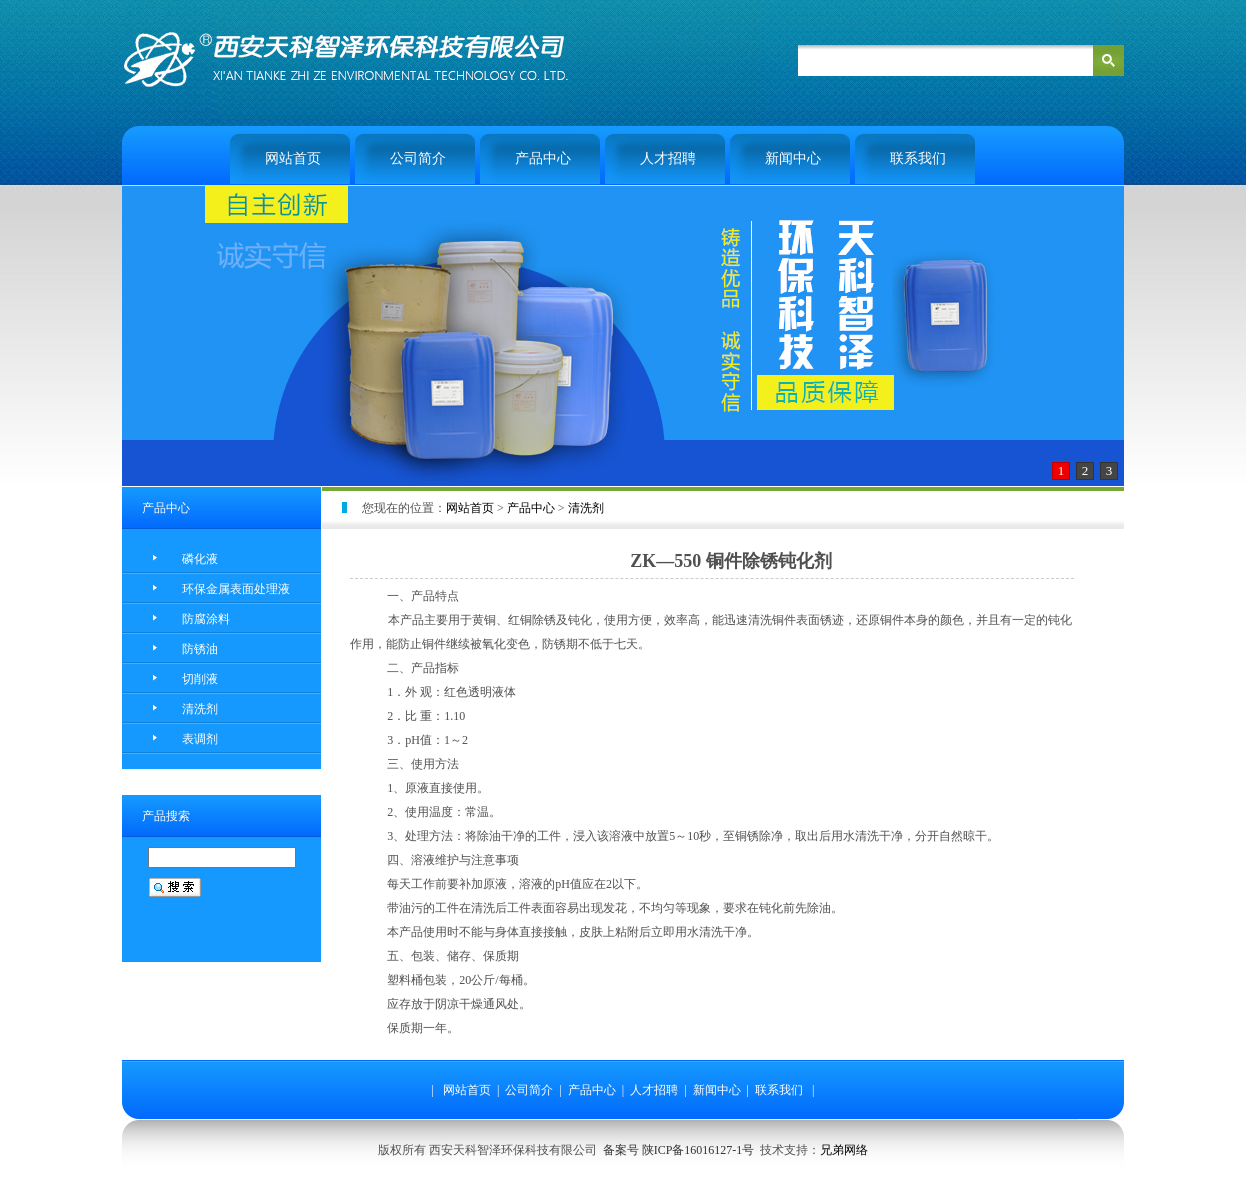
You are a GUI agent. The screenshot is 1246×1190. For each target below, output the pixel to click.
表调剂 (200, 739)
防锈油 (200, 649)
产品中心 (543, 158)
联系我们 (918, 158)
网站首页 (293, 158)
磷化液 (200, 559)
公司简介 (418, 158)
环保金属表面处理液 (236, 589)
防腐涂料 (206, 619)
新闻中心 (793, 158)
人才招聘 (668, 158)
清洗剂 (200, 709)
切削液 (200, 679)
